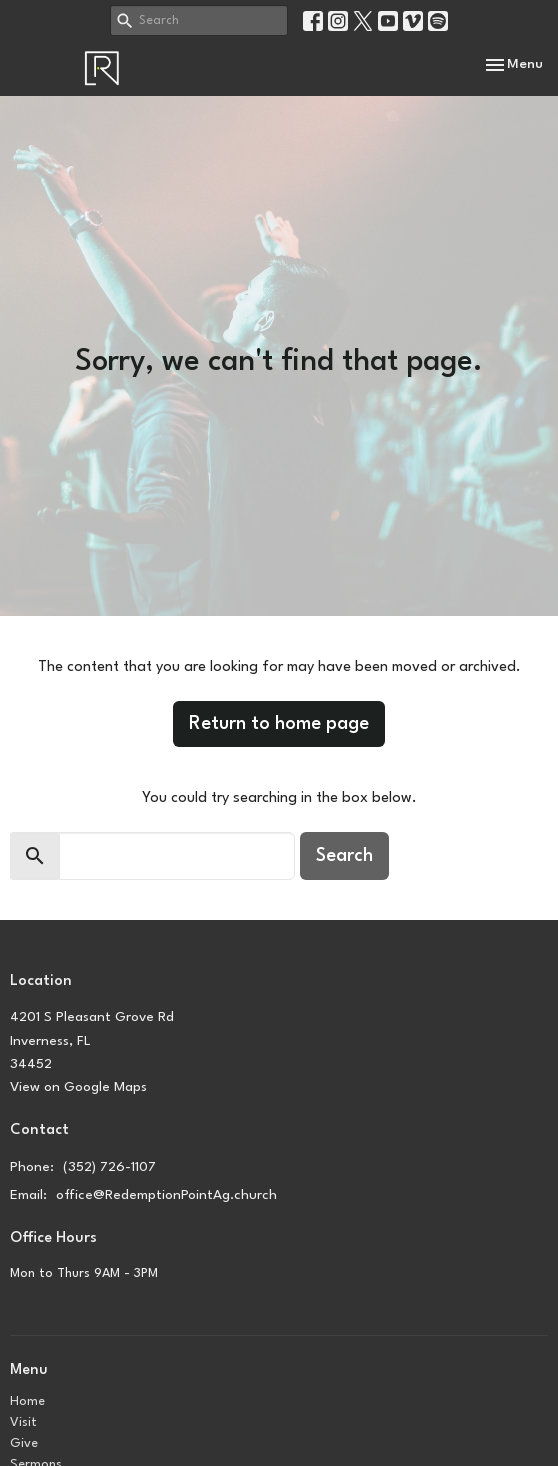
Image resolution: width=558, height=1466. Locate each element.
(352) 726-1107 (109, 1167)
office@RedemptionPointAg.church (166, 1195)
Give (24, 1443)
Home (27, 1401)
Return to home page (279, 724)
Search (344, 856)
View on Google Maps (78, 1087)
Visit (23, 1422)
